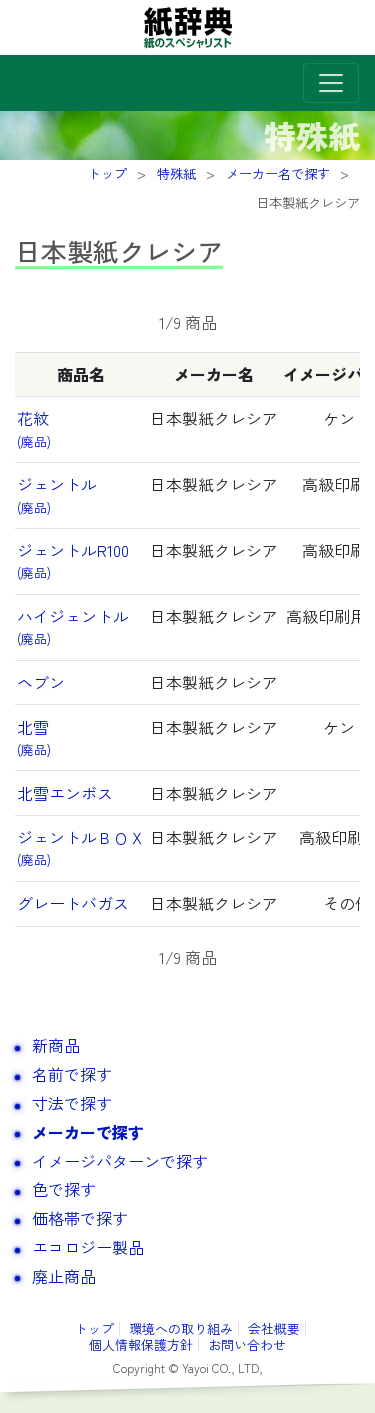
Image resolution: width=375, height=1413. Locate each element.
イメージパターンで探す (120, 1161)
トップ (94, 1328)
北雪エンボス (65, 793)
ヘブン (41, 682)
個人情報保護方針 (141, 1344)
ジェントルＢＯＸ (81, 847)
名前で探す (72, 1074)
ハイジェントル (73, 626)
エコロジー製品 (88, 1247)
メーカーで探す (88, 1132)
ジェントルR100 (73, 560)
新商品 (56, 1045)
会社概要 (274, 1328)
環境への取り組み (181, 1328)
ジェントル (57, 494)
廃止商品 (64, 1276)
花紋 (34, 428)
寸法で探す (72, 1103)
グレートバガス (73, 903)
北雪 (34, 737)
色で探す (64, 1189)
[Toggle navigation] (331, 83)
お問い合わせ (247, 1344)
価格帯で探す (80, 1218)
